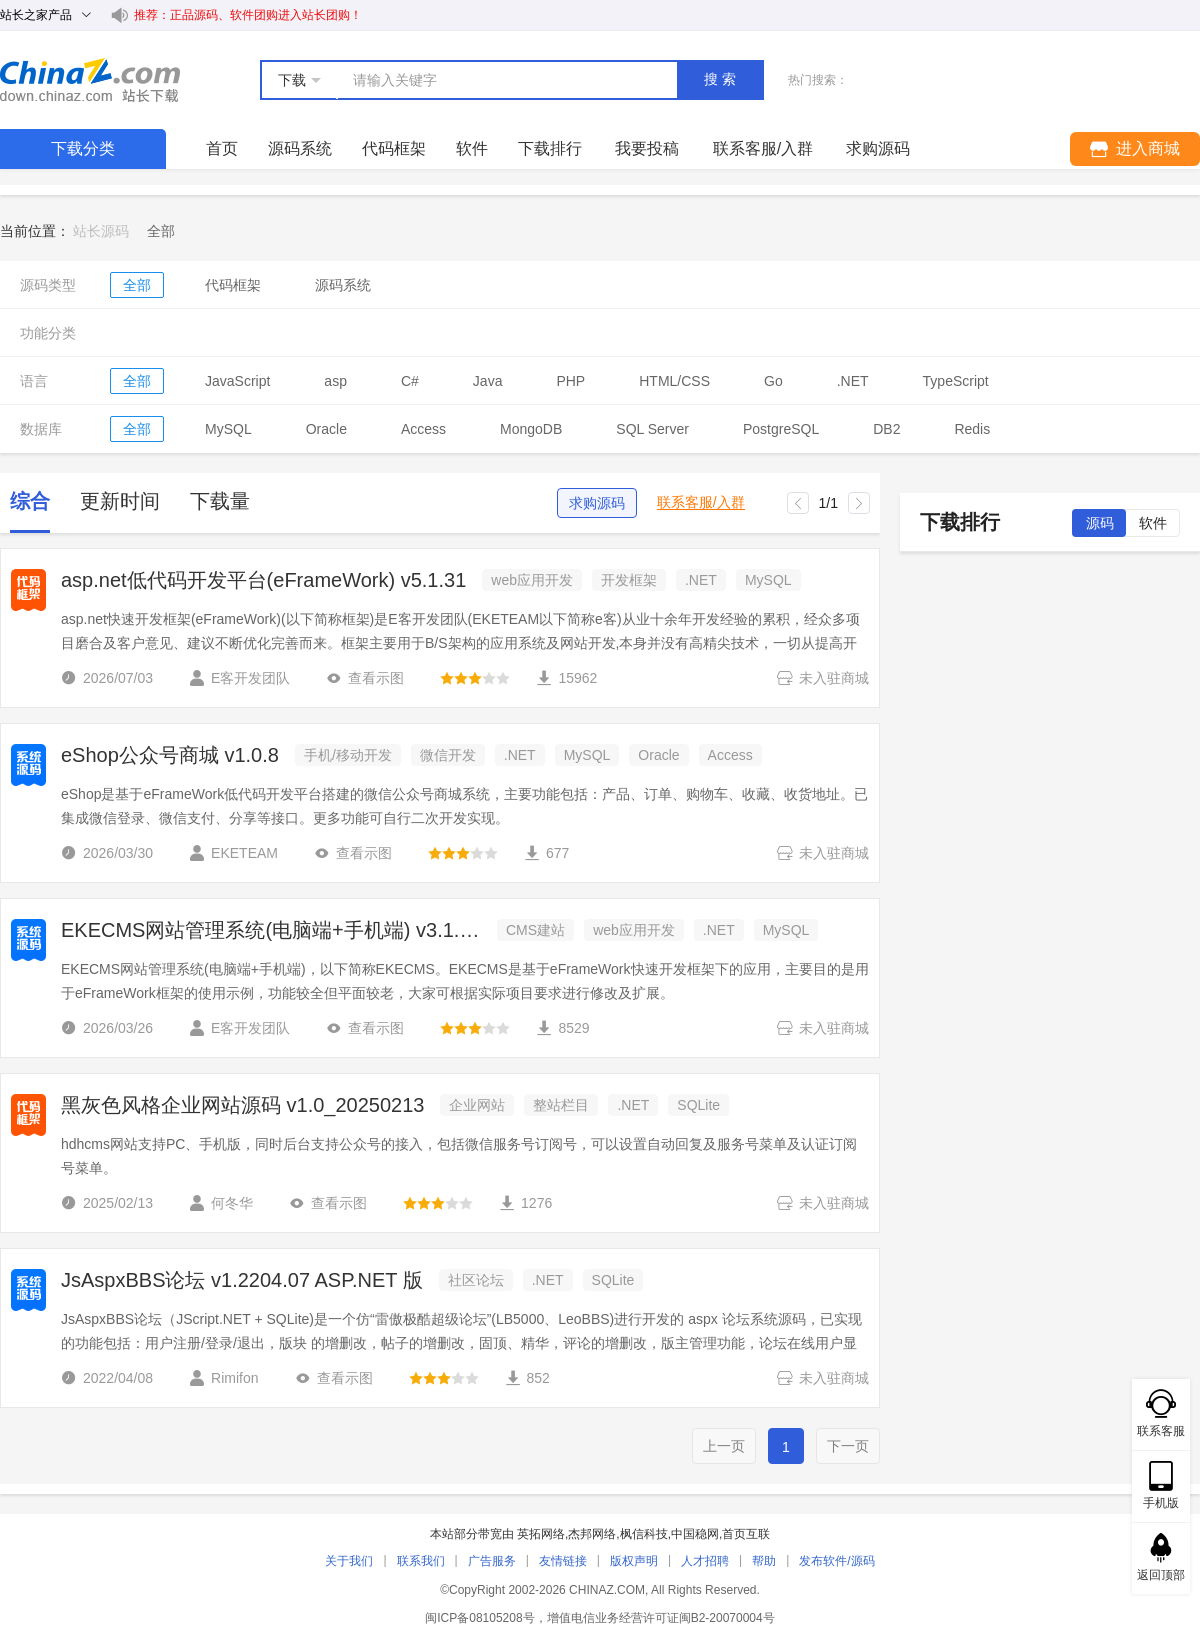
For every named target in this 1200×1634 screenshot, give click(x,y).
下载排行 (550, 148)
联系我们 (421, 1561)
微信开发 (448, 755)
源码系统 (300, 148)
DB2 (886, 429)
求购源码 (597, 503)
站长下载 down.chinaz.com (90, 80)
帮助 (764, 1561)
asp (335, 381)
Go (773, 381)
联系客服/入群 (701, 502)
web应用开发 (532, 580)
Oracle (326, 429)
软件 (472, 148)
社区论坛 (476, 1280)
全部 (137, 285)
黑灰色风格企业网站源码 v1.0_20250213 (242, 1105)
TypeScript (956, 381)
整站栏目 (561, 1105)
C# (410, 381)
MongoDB (531, 429)
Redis (972, 429)
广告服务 (492, 1561)
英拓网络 (541, 1534)
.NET (853, 381)
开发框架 (629, 580)
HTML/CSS (674, 381)
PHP (570, 381)
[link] (161, 231)
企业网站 (477, 1105)
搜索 (722, 79)
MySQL (228, 429)
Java (488, 381)
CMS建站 (535, 930)
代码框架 (394, 148)
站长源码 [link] (101, 231)
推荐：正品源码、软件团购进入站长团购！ (248, 15)
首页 (222, 148)
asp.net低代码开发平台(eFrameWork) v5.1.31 (263, 580)
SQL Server (652, 429)
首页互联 (746, 1534)
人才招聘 (705, 1561)
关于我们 (349, 1561)
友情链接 (563, 1561)
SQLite (698, 1105)
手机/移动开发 (348, 755)
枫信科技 (644, 1534)
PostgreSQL (781, 429)
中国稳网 (695, 1534)
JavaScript (237, 381)
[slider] (475, 678)
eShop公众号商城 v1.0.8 (170, 755)
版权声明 (634, 1561)
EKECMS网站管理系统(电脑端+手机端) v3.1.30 (271, 930)
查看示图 (365, 678)
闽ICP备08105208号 (479, 1618)
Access (423, 429)
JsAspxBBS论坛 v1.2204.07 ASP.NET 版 (242, 1280)
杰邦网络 (592, 1534)
